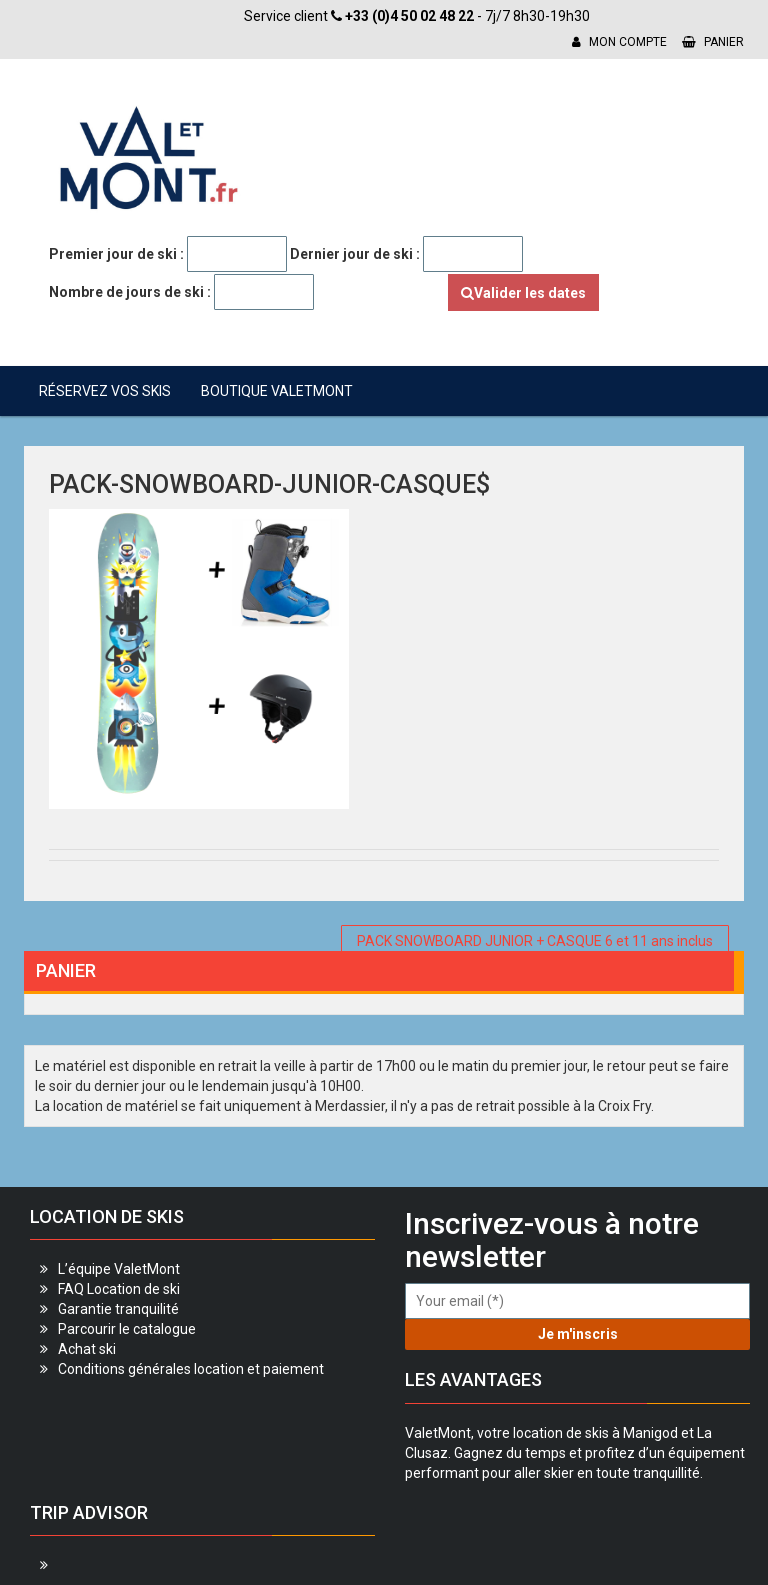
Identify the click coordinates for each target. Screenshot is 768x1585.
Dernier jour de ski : (355, 254)
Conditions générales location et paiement (191, 1369)
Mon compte (619, 42)
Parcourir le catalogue (127, 1329)
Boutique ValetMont (277, 391)
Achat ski (87, 1349)
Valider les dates (523, 293)
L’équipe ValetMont (119, 1269)
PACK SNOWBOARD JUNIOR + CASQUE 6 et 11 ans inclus (535, 941)
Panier (713, 42)
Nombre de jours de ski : (130, 292)
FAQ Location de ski (119, 1289)
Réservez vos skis (105, 391)
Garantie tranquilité (118, 1309)
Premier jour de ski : (116, 254)
